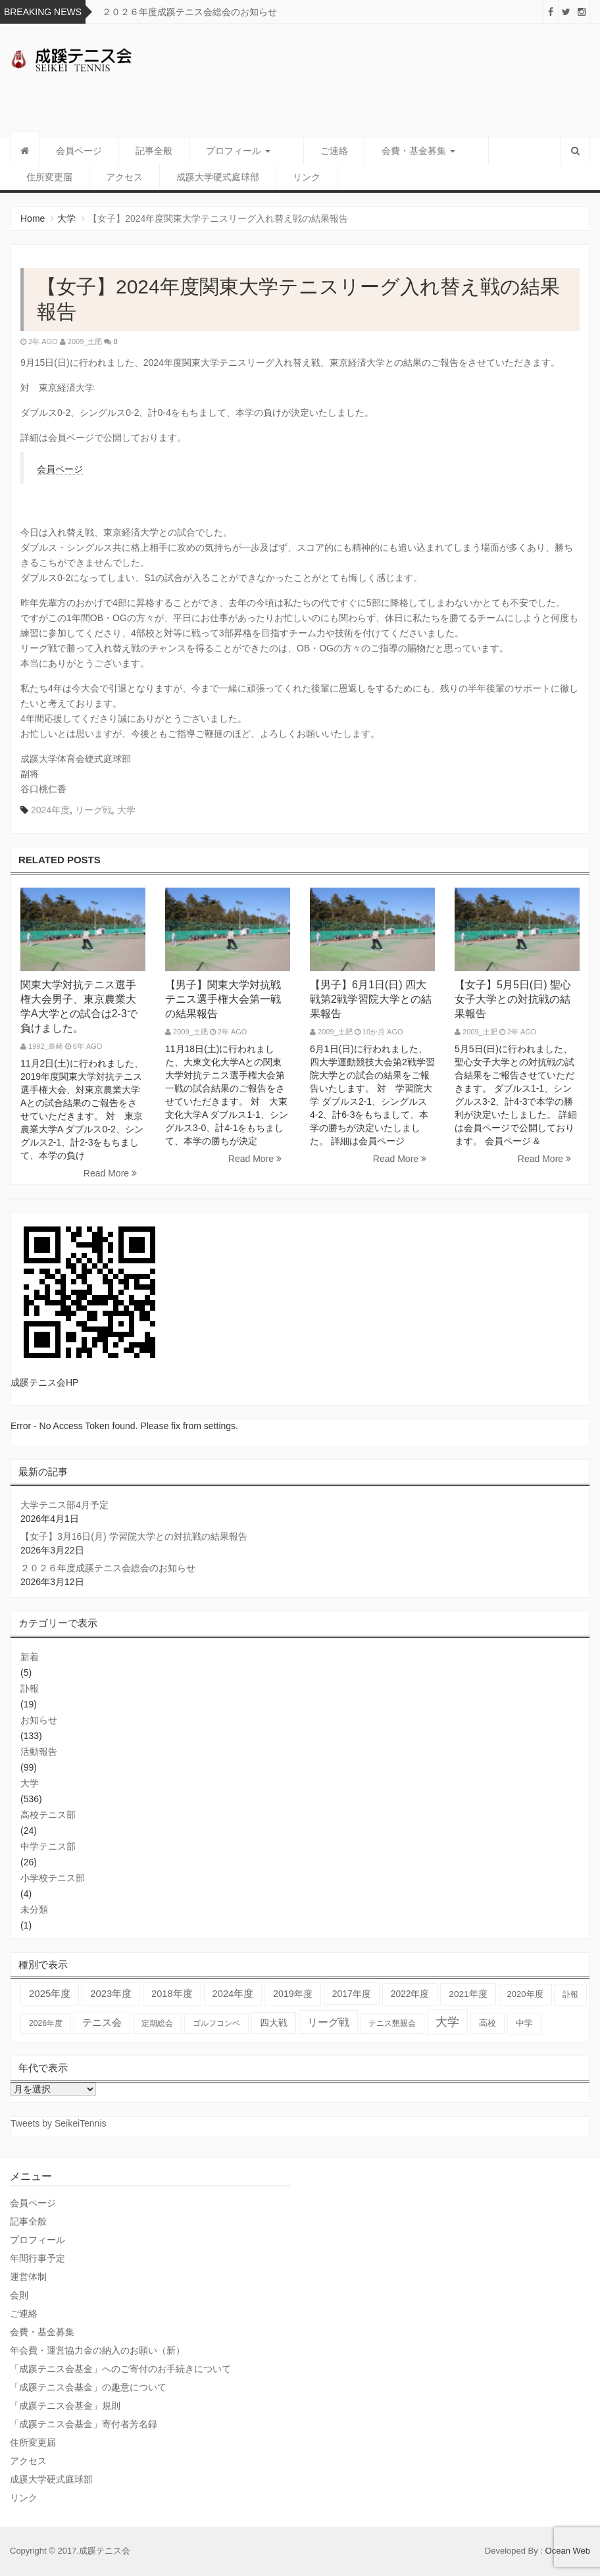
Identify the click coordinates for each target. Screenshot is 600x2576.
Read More (110, 1173)
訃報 (29, 1688)
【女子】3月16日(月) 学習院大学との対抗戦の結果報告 (133, 1536)
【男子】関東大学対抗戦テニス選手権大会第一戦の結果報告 (223, 999)
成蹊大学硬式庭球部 (138, 177)
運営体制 (28, 2276)
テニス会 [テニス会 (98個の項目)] (102, 2022)
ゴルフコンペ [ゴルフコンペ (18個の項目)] (216, 2023)
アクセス (44, 177)
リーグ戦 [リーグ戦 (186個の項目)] (328, 2022)
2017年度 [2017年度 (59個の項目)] (351, 1993)
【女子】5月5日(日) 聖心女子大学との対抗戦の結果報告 (513, 999)
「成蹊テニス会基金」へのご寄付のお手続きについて (120, 2368)
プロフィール (238, 150)
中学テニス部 (48, 1846)
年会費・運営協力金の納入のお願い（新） (97, 2350)
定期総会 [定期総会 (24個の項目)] (157, 2023)
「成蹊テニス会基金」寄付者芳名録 (83, 2424)
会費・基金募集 (402, 150)
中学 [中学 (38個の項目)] (524, 2023)
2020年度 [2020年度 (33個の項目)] (525, 1994)
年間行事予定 (37, 2258)
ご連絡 (318, 150)
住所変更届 (495, 150)
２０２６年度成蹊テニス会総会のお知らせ (189, 12)
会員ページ (79, 150)
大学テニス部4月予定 (64, 1505)
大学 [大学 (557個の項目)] (447, 2022)
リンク (227, 177)
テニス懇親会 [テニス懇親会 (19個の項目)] (392, 2023)
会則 (19, 2295)
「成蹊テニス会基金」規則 (65, 2405)
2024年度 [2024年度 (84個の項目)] (233, 1993)
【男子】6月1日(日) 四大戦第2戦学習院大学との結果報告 (371, 999)
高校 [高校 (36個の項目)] (487, 2023)
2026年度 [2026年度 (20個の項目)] (46, 2023)
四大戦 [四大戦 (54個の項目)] (274, 2022)
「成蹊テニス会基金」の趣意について (88, 2387)
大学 (66, 218)
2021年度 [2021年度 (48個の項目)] (468, 1994)
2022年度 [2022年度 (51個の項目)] (410, 1994)
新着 (29, 1657)
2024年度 (50, 810)
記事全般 (154, 150)
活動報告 (38, 1751)
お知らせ (38, 1720)
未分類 (34, 1909)
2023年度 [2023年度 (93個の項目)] (111, 1993)
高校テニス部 (48, 1814)
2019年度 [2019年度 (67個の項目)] (292, 1993)
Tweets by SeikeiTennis (59, 2123)
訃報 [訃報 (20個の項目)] (570, 1994)
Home (32, 218)
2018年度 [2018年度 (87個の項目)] (172, 1993)
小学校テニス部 (52, 1878)
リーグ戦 (93, 810)
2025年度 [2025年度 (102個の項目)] (49, 1993)
